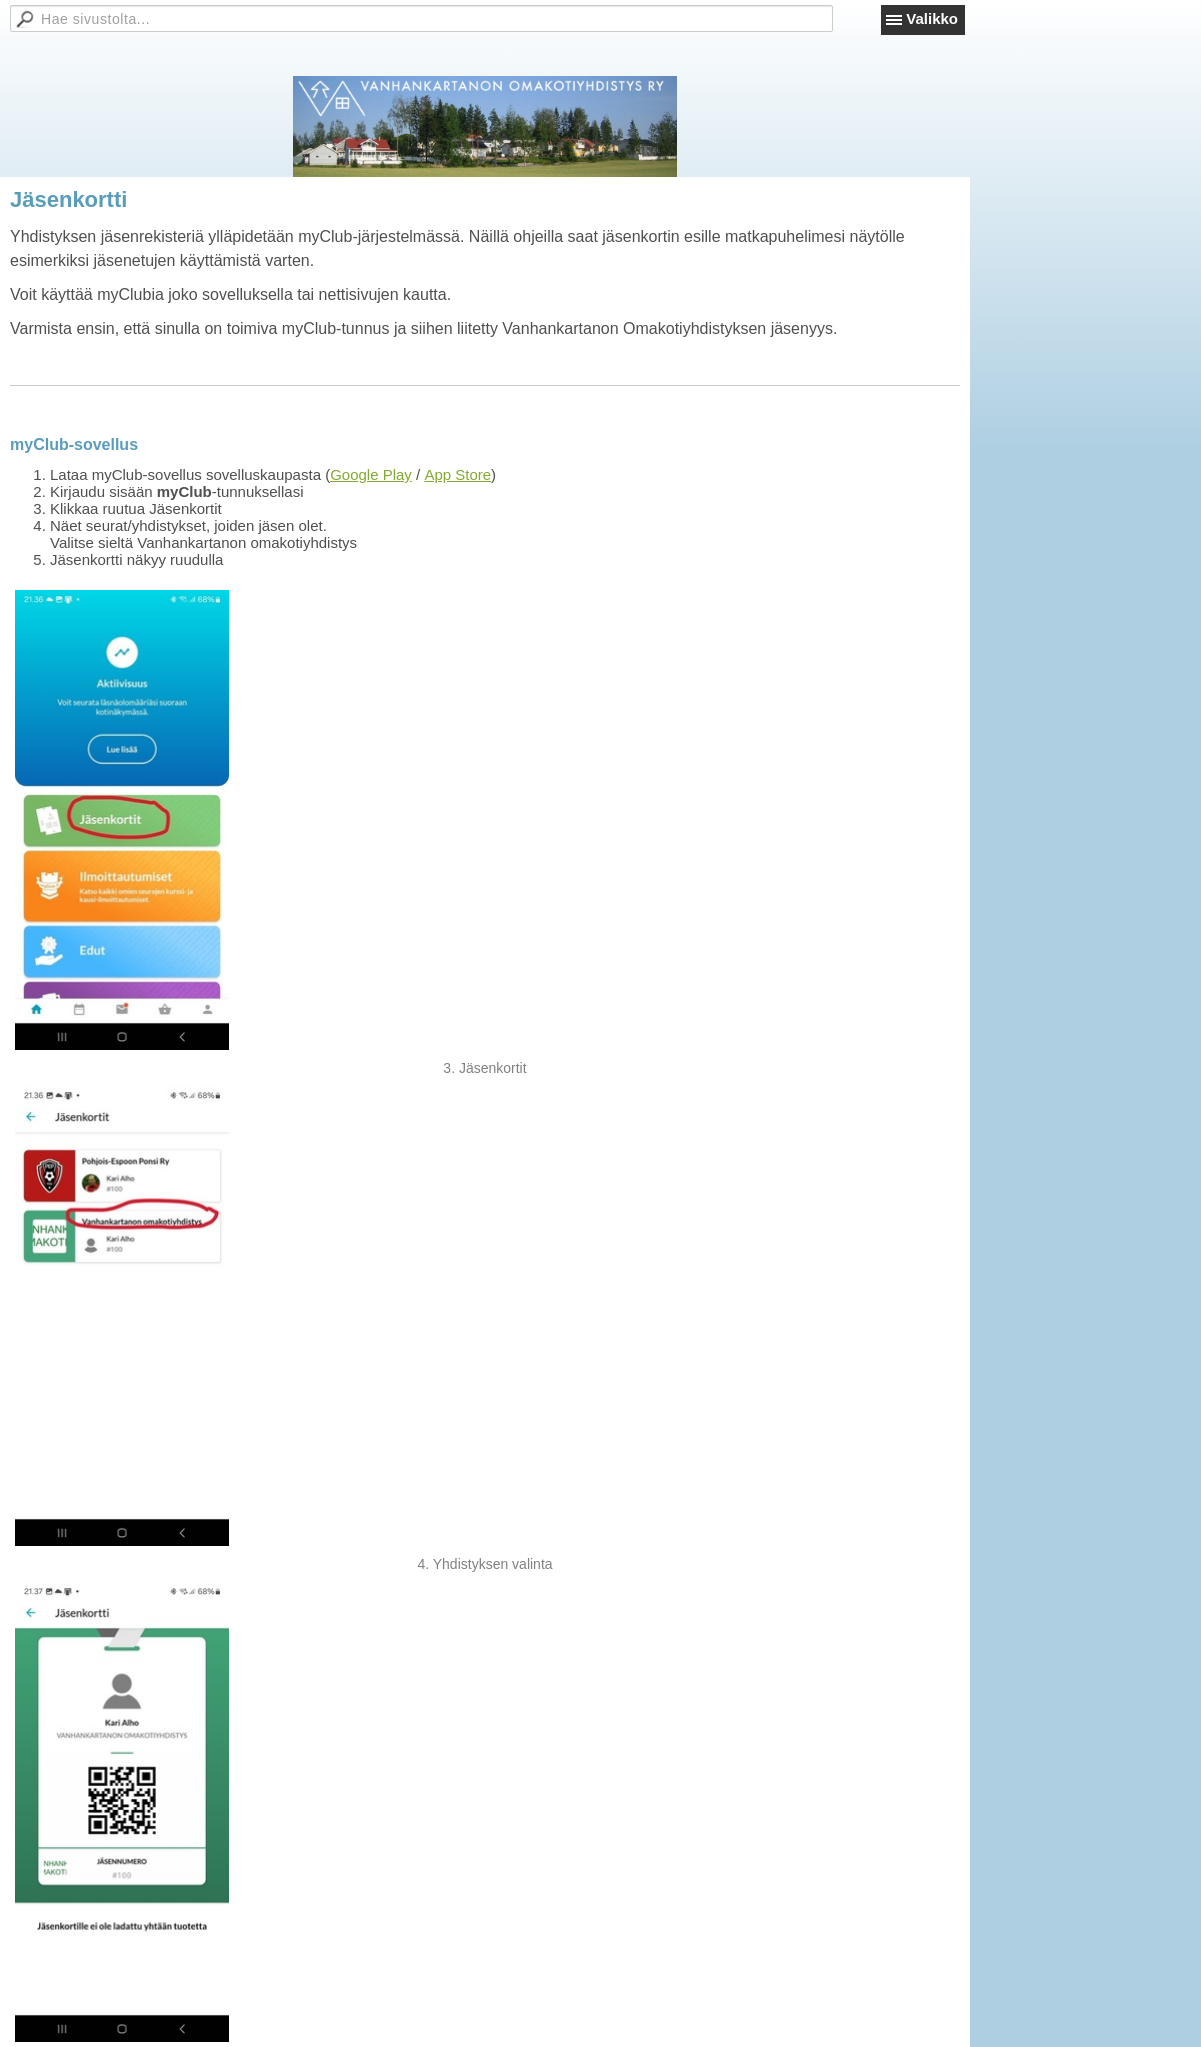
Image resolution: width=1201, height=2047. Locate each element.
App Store (457, 474)
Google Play (371, 474)
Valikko (932, 18)
